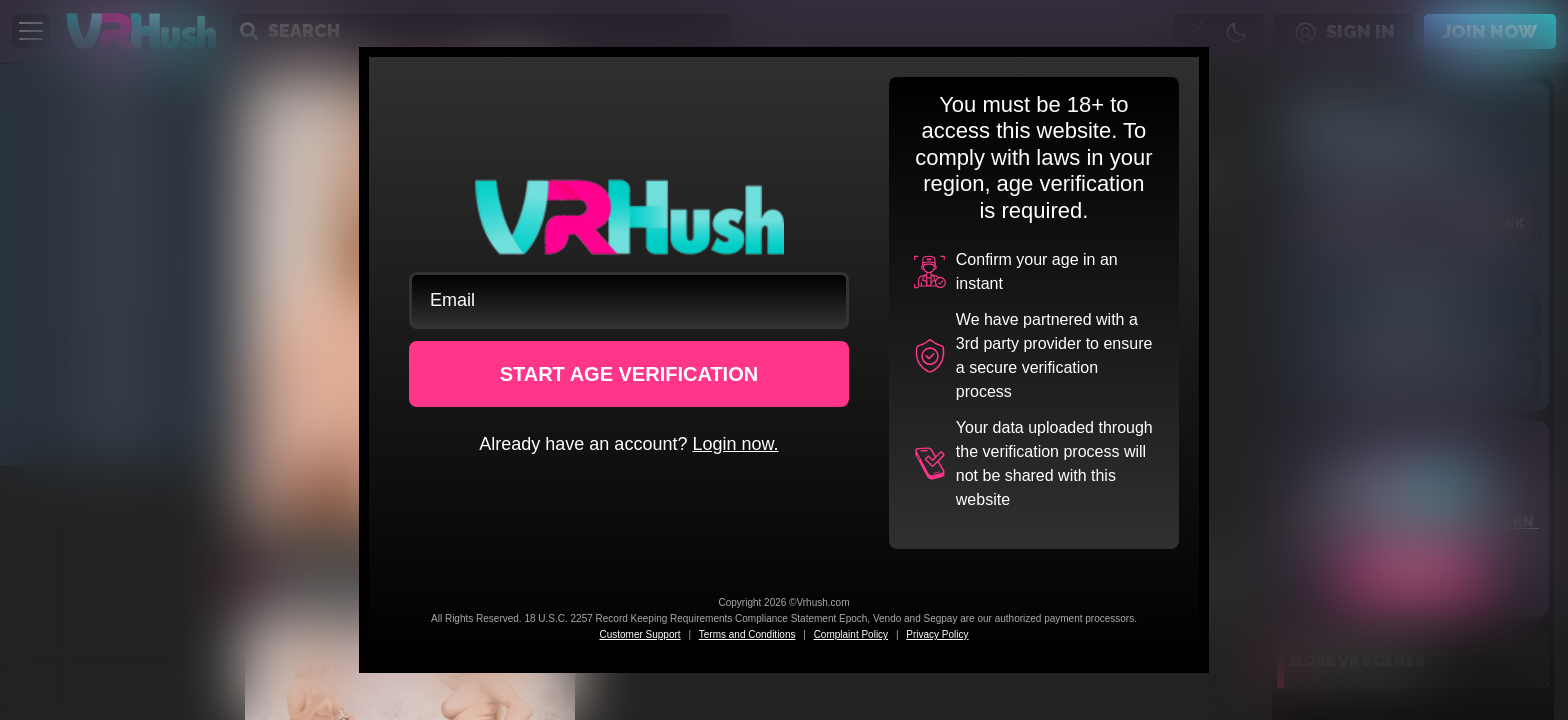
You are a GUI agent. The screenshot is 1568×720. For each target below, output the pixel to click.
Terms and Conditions (747, 634)
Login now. (735, 444)
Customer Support (639, 634)
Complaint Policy (851, 634)
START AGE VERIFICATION (629, 374)
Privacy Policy (937, 634)
